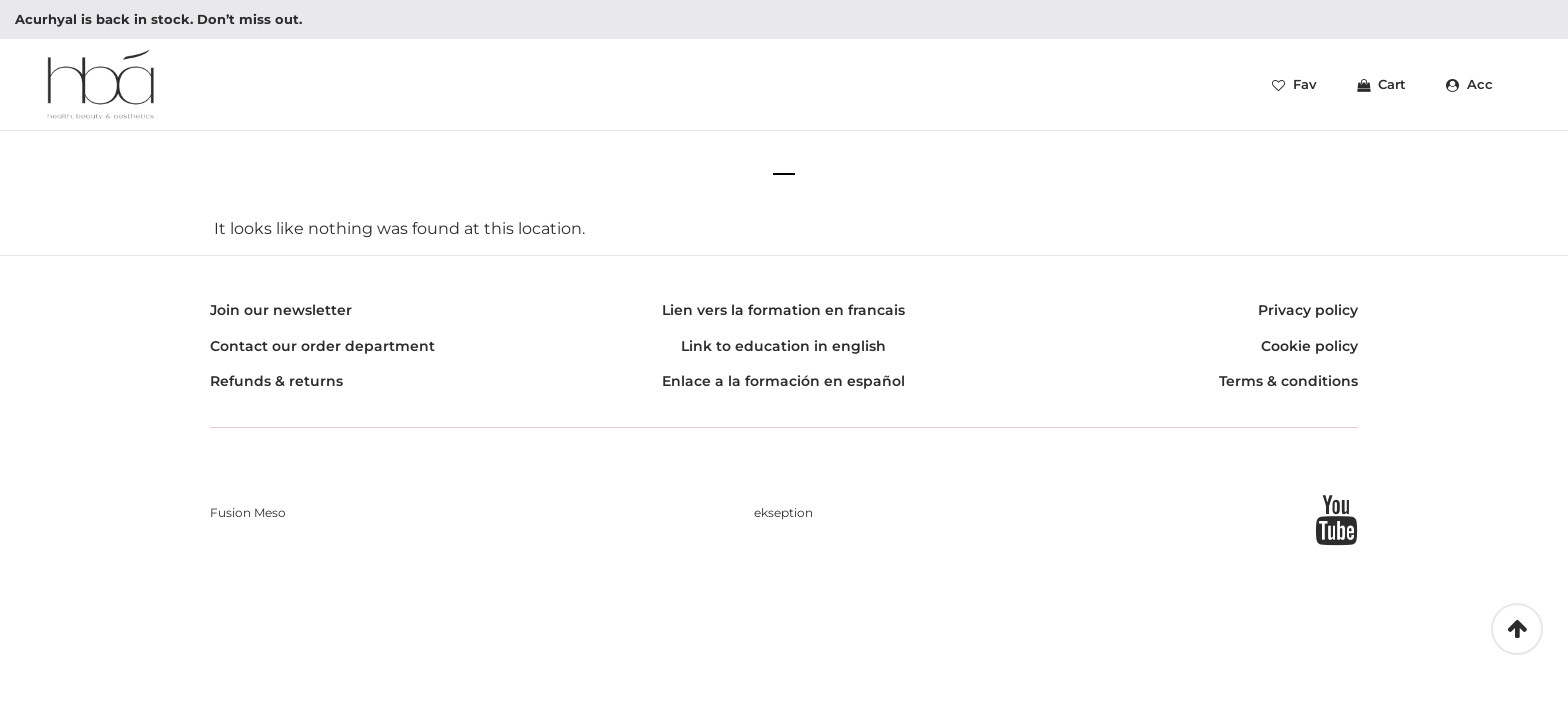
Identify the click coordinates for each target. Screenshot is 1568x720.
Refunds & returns (276, 391)
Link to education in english (783, 355)
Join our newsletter (281, 320)
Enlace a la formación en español (783, 391)
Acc (1469, 89)
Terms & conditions (1288, 391)
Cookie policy (1309, 355)
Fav (1294, 89)
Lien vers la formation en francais (783, 320)
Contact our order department (322, 355)
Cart (1381, 89)
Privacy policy (1308, 320)
